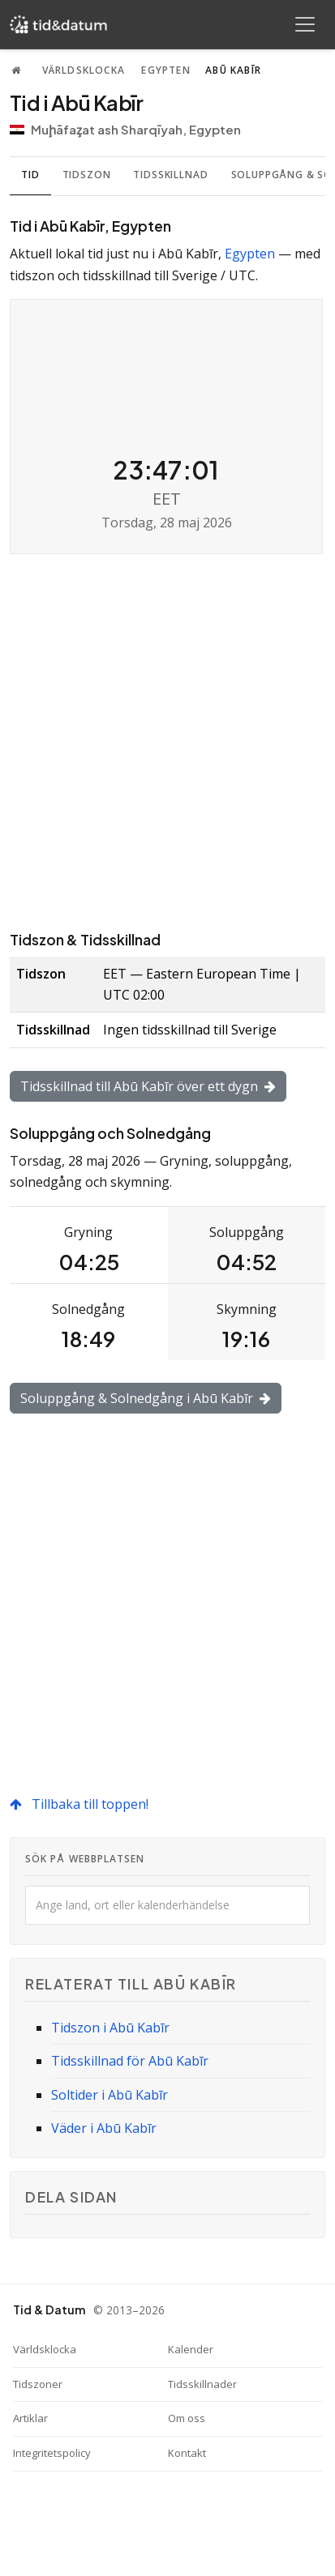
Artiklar (30, 2418)
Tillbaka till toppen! (79, 1804)
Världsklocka (83, 70)
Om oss (186, 2418)
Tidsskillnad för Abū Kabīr (129, 2061)
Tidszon (86, 174)
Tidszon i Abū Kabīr (110, 2027)
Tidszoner (37, 2384)
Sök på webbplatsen (84, 1859)
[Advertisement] (167, 741)
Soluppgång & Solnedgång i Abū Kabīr (145, 1398)
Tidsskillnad (170, 174)
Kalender (190, 2349)
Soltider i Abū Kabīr (109, 2095)
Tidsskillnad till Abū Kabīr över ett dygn (148, 1086)
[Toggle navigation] (305, 24)
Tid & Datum (49, 2309)
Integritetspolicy (52, 2453)
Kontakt (187, 2453)
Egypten (165, 70)
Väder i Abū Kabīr (104, 2128)
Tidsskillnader (202, 2384)
